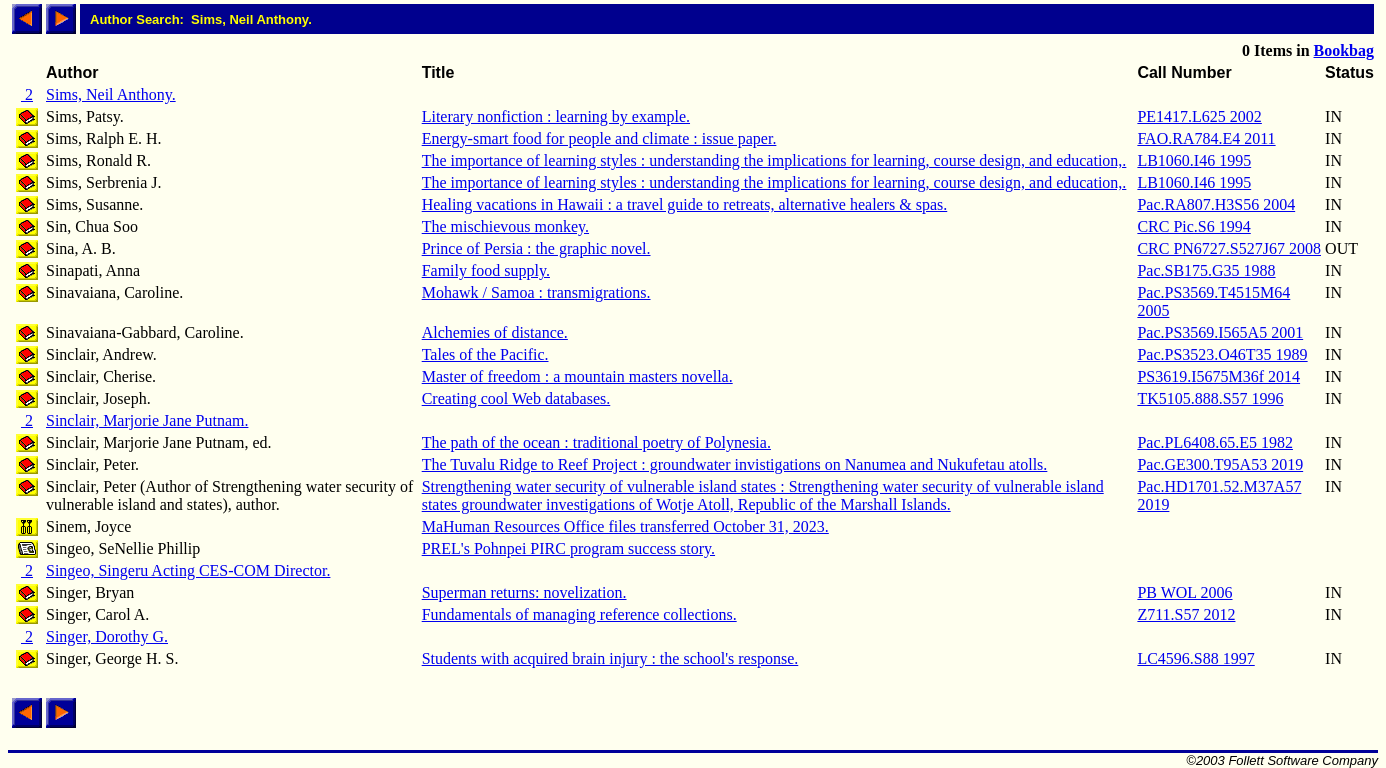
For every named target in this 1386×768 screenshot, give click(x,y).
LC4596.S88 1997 (1195, 658)
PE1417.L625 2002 (1199, 116)
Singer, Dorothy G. (107, 636)
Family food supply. (486, 270)
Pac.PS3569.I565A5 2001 (1220, 332)
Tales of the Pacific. (485, 354)
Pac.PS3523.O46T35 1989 (1222, 354)
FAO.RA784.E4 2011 (1206, 138)
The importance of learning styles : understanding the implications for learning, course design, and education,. (774, 160)
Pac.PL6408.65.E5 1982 (1215, 442)
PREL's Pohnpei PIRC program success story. (568, 548)
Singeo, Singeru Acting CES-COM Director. (188, 570)
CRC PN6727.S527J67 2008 (1229, 248)
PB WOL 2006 (1184, 592)
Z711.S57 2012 (1186, 614)
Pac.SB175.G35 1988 (1206, 270)
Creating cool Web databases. (516, 398)
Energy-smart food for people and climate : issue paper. (599, 138)
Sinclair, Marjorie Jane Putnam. (147, 420)
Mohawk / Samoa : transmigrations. (536, 292)
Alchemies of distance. (495, 332)
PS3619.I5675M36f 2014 (1218, 376)
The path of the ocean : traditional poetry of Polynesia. (596, 442)
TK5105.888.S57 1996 (1210, 398)
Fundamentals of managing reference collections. (579, 614)
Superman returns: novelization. (524, 592)
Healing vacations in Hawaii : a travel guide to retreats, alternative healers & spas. (685, 204)
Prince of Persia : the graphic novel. (536, 248)
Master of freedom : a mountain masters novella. (577, 376)
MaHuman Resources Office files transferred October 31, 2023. (625, 526)
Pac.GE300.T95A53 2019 (1220, 464)
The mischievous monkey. (505, 226)
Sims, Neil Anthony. (111, 94)
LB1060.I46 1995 (1194, 160)
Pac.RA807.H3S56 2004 (1216, 204)
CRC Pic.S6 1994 (1193, 226)
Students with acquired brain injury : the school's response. (610, 658)
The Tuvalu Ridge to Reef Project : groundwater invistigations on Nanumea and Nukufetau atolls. (735, 464)
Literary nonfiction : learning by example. (556, 116)
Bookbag (1344, 50)
